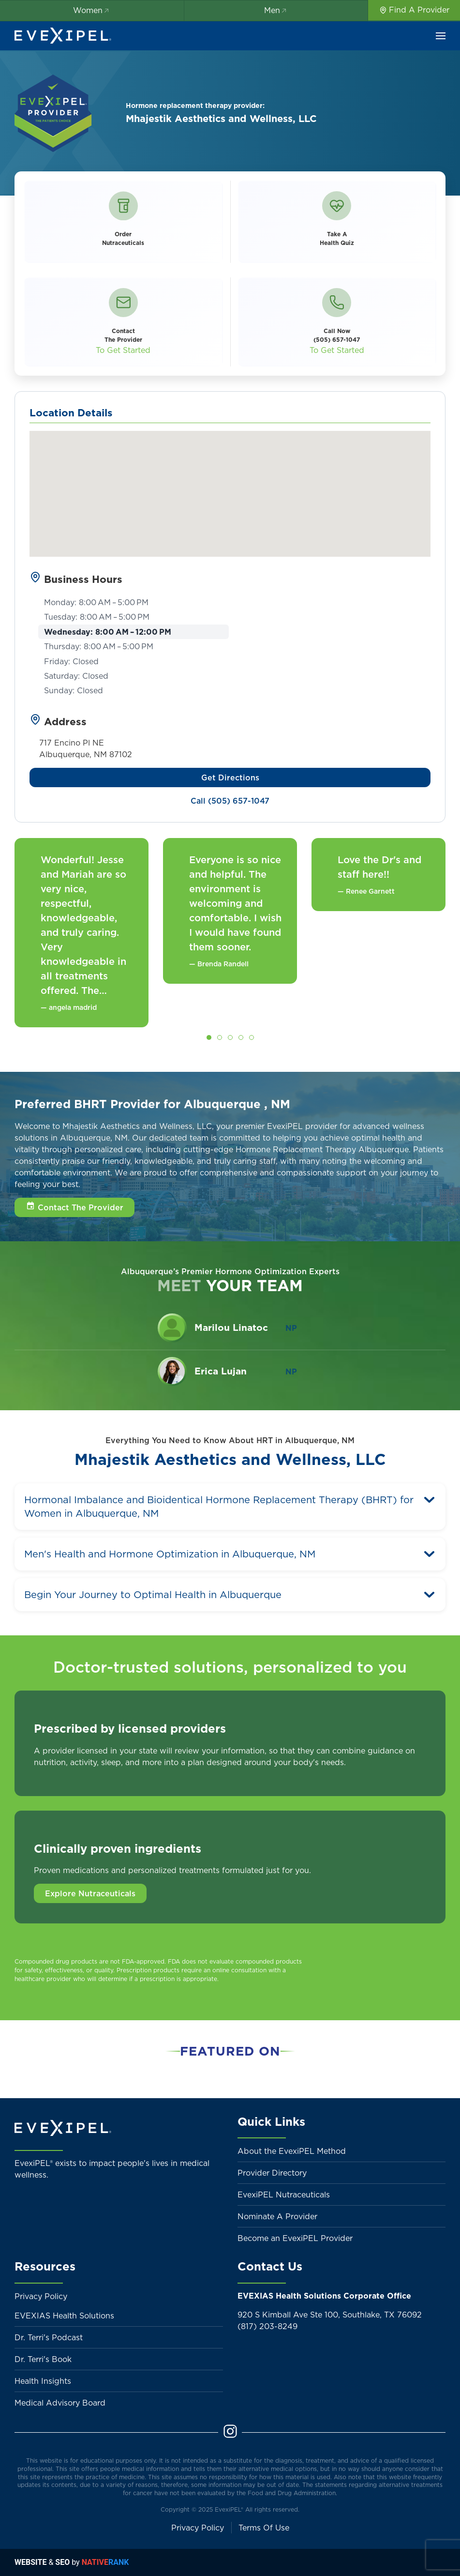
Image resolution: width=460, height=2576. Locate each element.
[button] (440, 35)
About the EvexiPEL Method (291, 2151)
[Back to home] (63, 35)
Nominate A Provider (277, 2216)
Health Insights (43, 2381)
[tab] (209, 1037)
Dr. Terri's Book (43, 2359)
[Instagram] (230, 2435)
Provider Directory (272, 2172)
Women (91, 10)
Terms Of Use (263, 2527)
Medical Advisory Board (60, 2402)
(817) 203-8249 (267, 2326)
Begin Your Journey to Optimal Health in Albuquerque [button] (153, 1594)
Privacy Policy (41, 2296)
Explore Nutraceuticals (90, 1893)
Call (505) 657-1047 (230, 800)
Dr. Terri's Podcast (49, 2337)
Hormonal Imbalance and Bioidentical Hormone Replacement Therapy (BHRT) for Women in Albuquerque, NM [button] (219, 1506)
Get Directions (230, 777)
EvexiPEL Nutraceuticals (283, 2194)
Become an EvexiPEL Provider (295, 2238)
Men (276, 10)
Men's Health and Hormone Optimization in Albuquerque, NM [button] (169, 1554)
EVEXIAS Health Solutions (64, 2315)
